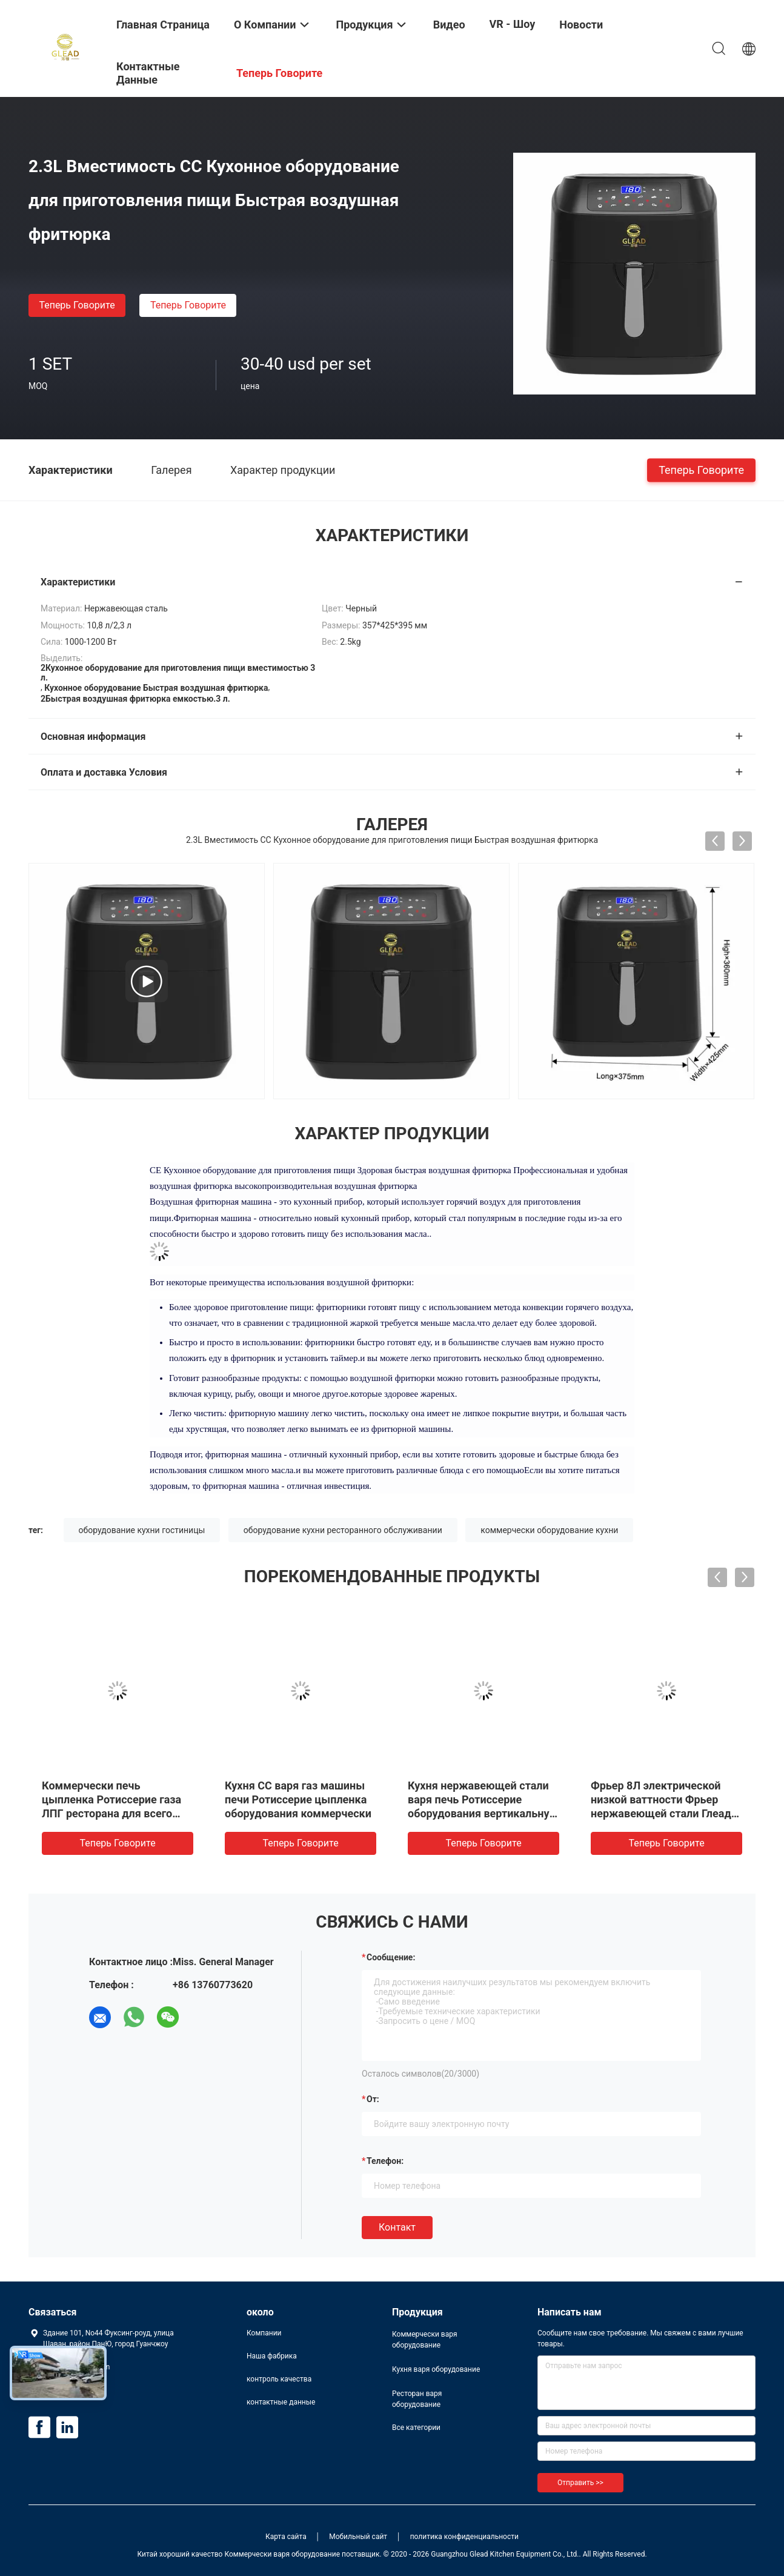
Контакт (397, 2227)
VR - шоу (513, 24)
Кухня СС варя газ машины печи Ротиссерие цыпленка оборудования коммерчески (298, 1799)
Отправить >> (580, 2482)
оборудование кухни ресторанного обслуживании (343, 1530)
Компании (264, 2333)
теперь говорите (77, 305)
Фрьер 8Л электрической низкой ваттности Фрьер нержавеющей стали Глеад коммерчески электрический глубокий (666, 1813)
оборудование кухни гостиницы (142, 1530)
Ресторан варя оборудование (417, 2399)
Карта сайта (286, 2536)
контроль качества (279, 2379)
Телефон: (385, 2161)
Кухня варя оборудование (436, 2369)
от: (373, 2099)
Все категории (416, 2427)
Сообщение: (391, 1957)
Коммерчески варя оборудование (424, 2339)
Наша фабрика (272, 2356)
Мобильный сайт (358, 2536)
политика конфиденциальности (464, 2536)
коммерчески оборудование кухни (549, 1530)
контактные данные (281, 2402)
